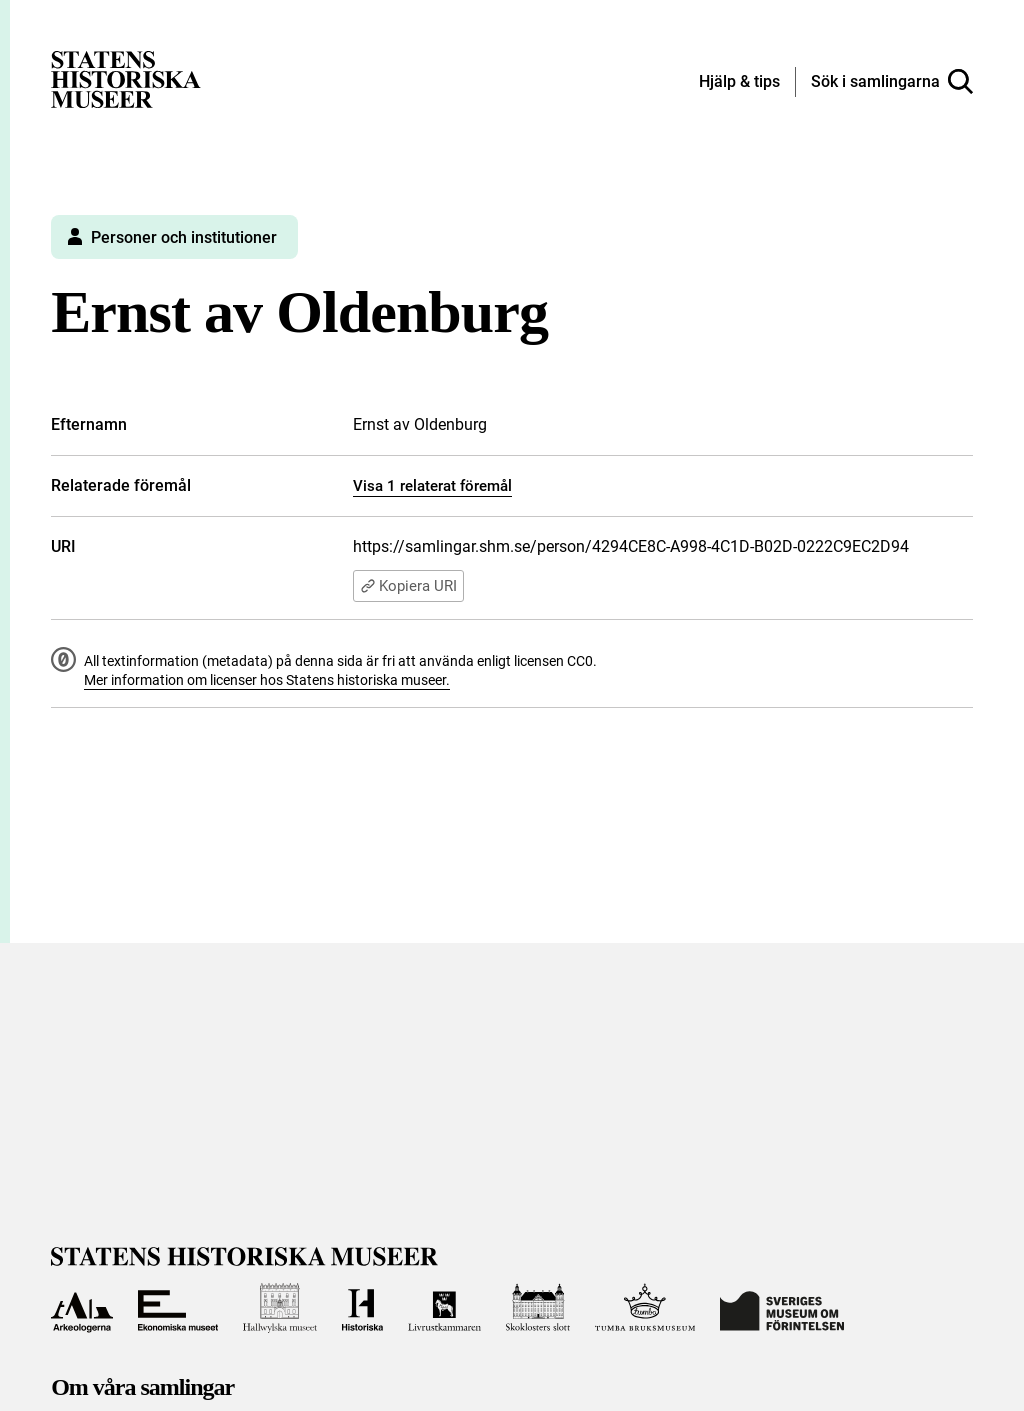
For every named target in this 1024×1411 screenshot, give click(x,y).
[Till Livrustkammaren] (444, 1308)
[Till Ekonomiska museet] (178, 1308)
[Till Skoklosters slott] (538, 1308)
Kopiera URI (408, 586)
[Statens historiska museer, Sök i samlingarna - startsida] (126, 78)
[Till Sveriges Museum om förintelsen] (782, 1308)
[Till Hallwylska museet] (280, 1308)
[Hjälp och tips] (739, 83)
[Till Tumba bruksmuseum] (645, 1308)
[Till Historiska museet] (363, 1308)
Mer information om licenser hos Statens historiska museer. (267, 680)
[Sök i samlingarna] (892, 82)
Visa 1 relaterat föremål (432, 486)
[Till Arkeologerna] (81, 1308)
